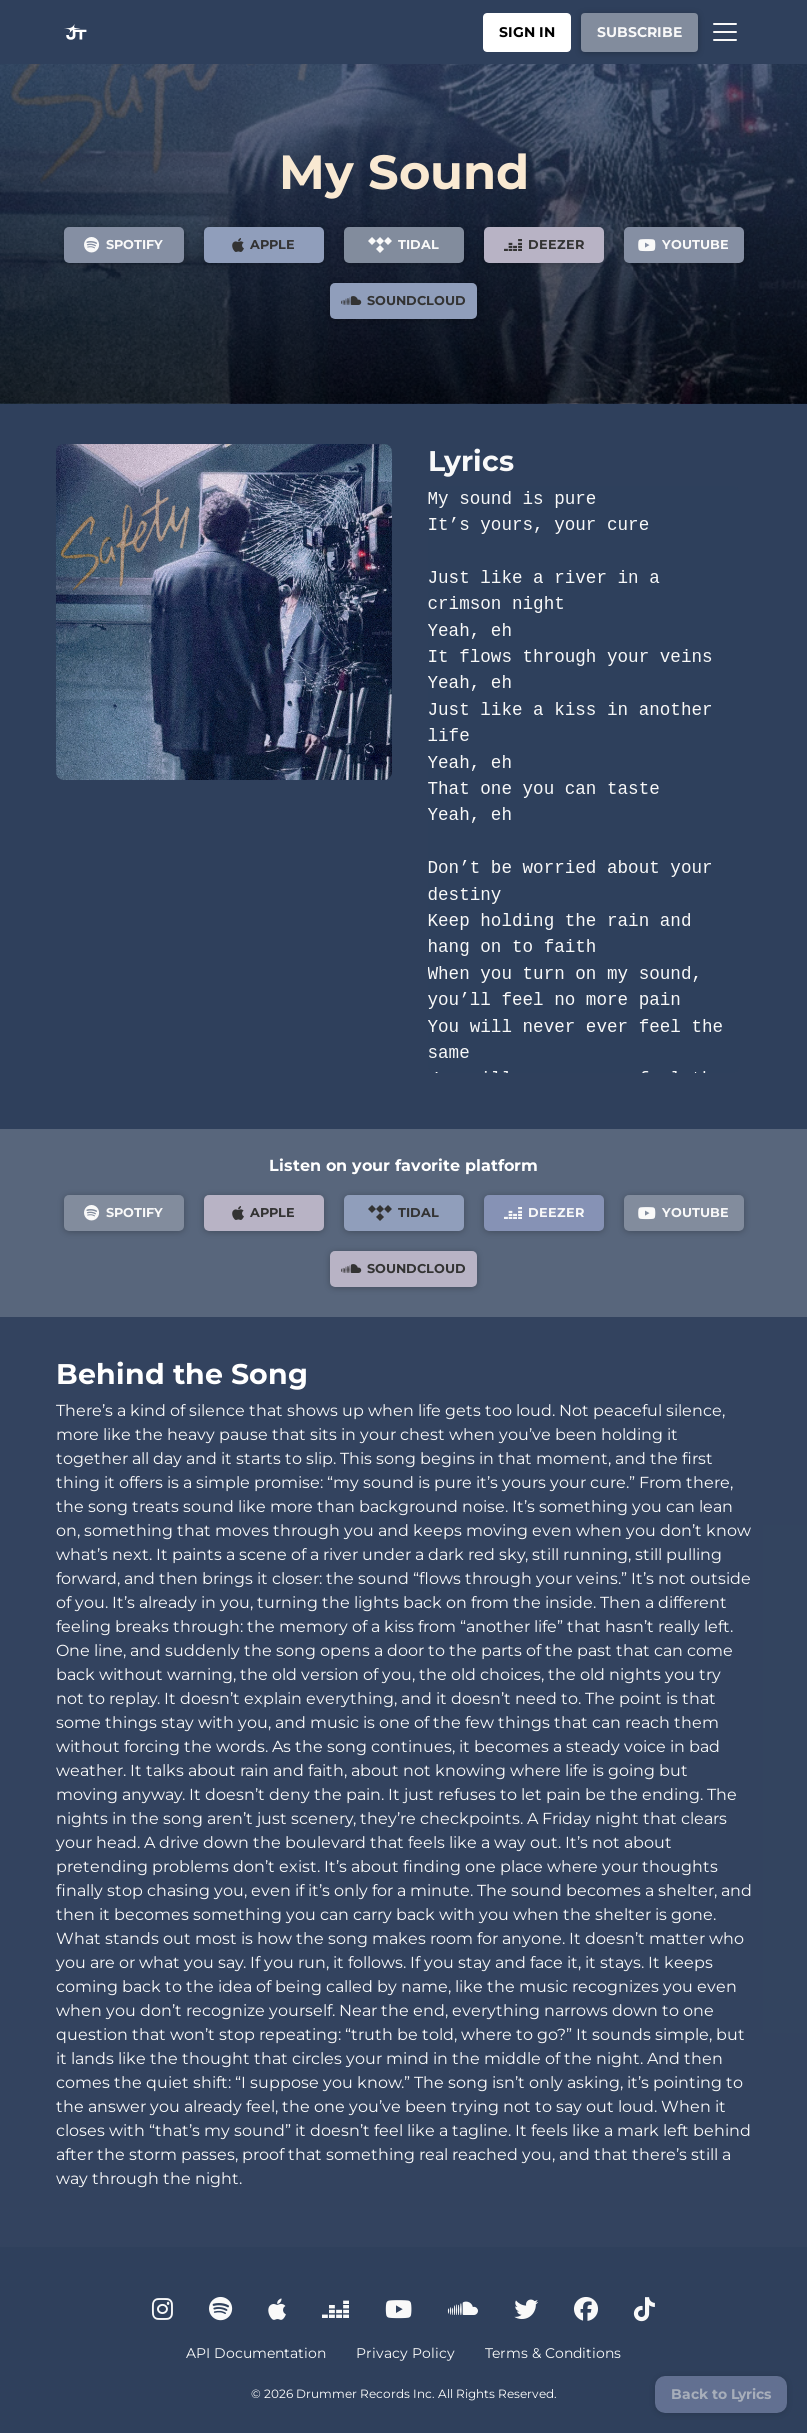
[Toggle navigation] (725, 32)
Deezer (544, 245)
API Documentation (256, 2353)
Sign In (527, 32)
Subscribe (639, 32)
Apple (263, 245)
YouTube (683, 245)
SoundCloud (403, 301)
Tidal (403, 245)
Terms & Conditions (553, 2353)
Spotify (123, 245)
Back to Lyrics (721, 2394)
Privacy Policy (405, 2353)
